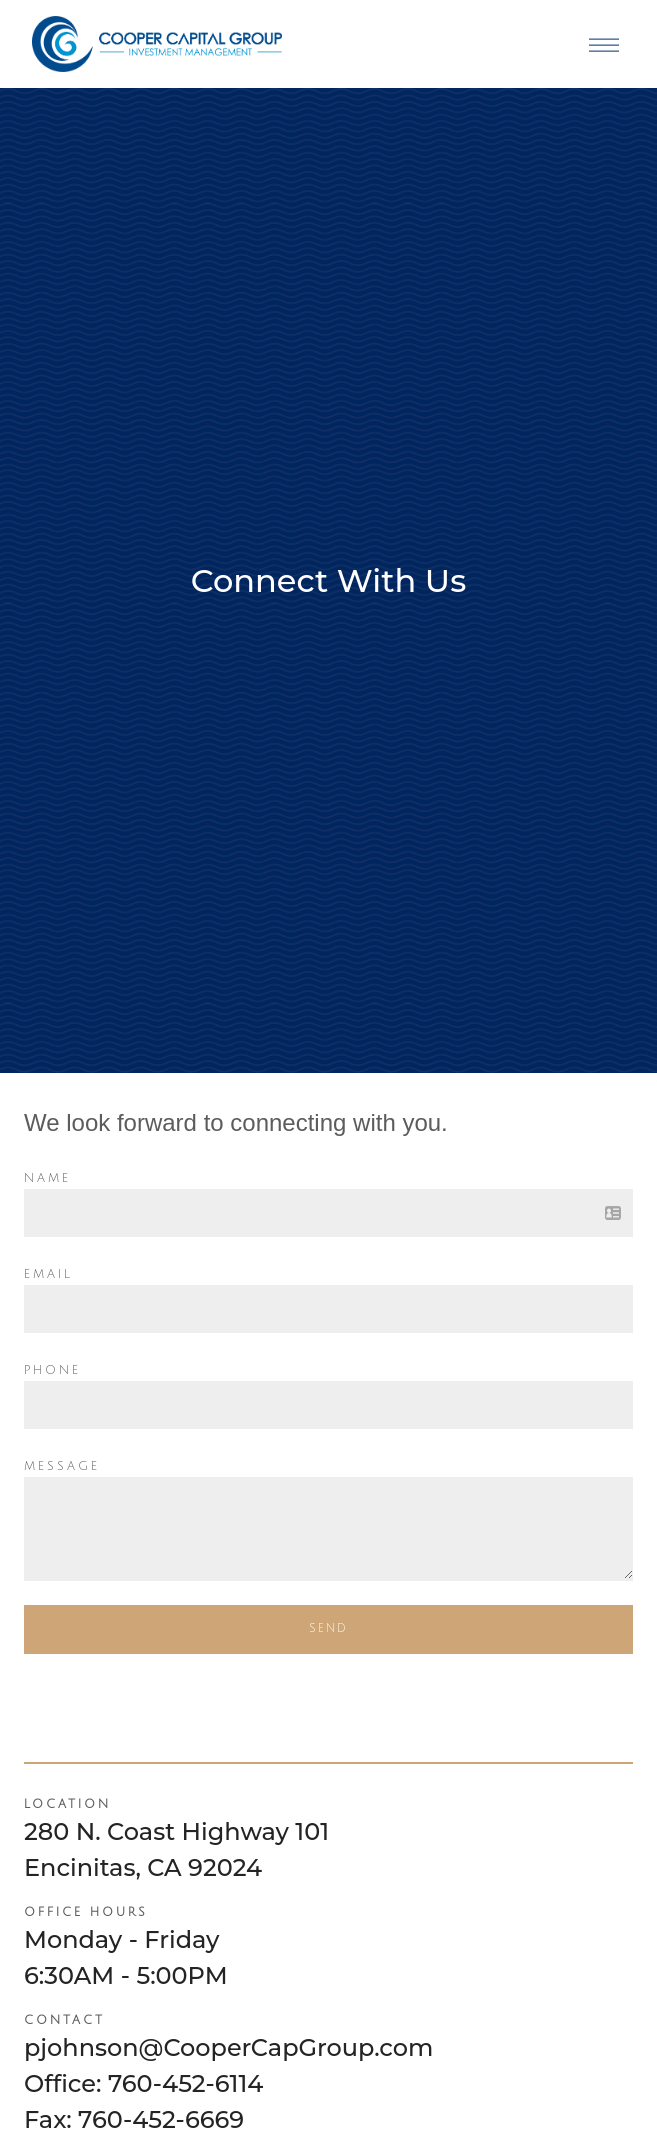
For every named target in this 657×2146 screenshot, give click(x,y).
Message (62, 1466)
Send (328, 1628)
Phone (52, 1370)
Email (48, 1274)
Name (47, 1178)
